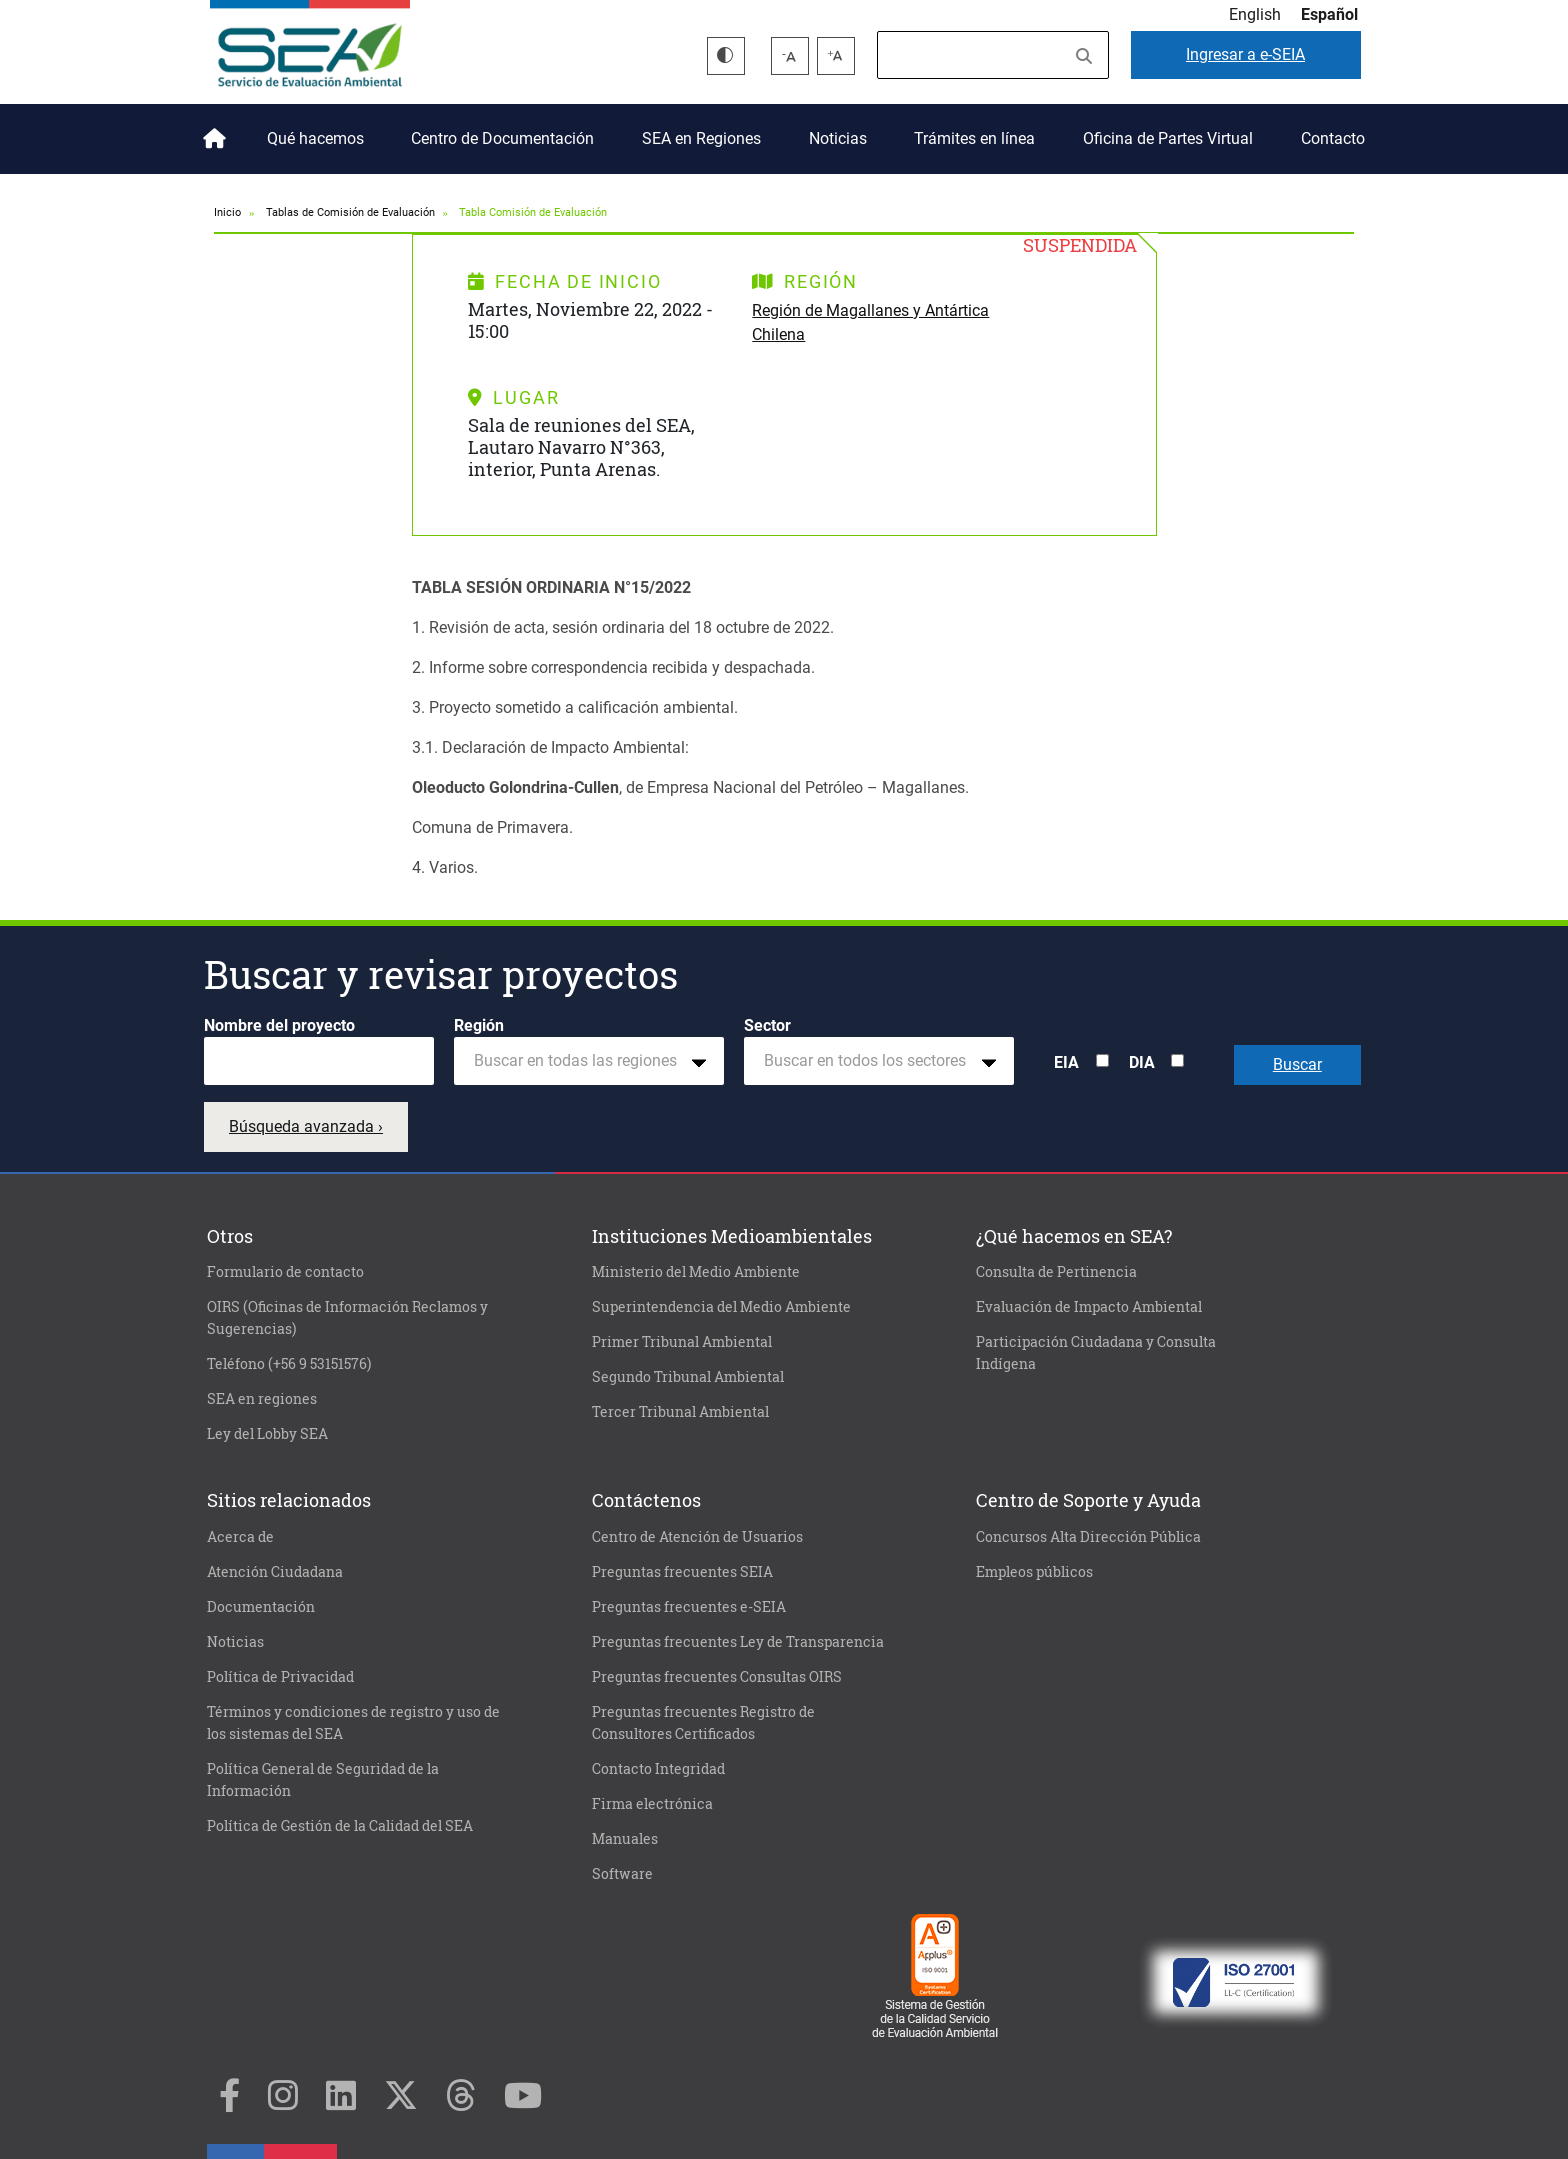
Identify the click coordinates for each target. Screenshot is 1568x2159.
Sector (767, 1025)
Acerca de (240, 1537)
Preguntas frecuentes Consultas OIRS (717, 1677)
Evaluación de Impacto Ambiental (1089, 1307)
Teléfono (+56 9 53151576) (289, 1364)
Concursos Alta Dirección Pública (1088, 1537)
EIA (1066, 1062)
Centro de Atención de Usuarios (697, 1537)
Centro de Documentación (502, 138)
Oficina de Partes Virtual (1168, 138)
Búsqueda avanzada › (306, 1126)
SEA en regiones (262, 1399)
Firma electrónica (652, 1804)
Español (1329, 14)
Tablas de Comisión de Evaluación (350, 212)
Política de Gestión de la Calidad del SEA (340, 1826)
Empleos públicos (1034, 1572)
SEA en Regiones (701, 138)
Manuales (625, 1839)
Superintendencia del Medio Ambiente (721, 1307)
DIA (1142, 1062)
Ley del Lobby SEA (267, 1434)
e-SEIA (1245, 54)
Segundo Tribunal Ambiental (688, 1377)
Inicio (211, 131)
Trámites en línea (974, 138)
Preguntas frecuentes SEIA (682, 1572)
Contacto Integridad (658, 1769)
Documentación (261, 1607)
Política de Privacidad (280, 1677)
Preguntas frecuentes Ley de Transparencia (738, 1642)
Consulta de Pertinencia (1056, 1272)
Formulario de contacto (285, 1272)
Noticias (838, 138)
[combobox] (589, 1061)
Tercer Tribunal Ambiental (680, 1412)
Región (479, 1025)
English (1255, 14)
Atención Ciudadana (275, 1572)
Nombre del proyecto (279, 1025)
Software (622, 1874)
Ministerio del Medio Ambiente (696, 1272)
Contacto (1333, 138)
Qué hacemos (315, 138)
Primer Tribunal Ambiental (682, 1342)
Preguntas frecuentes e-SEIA (689, 1607)
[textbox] (581, 1061)
